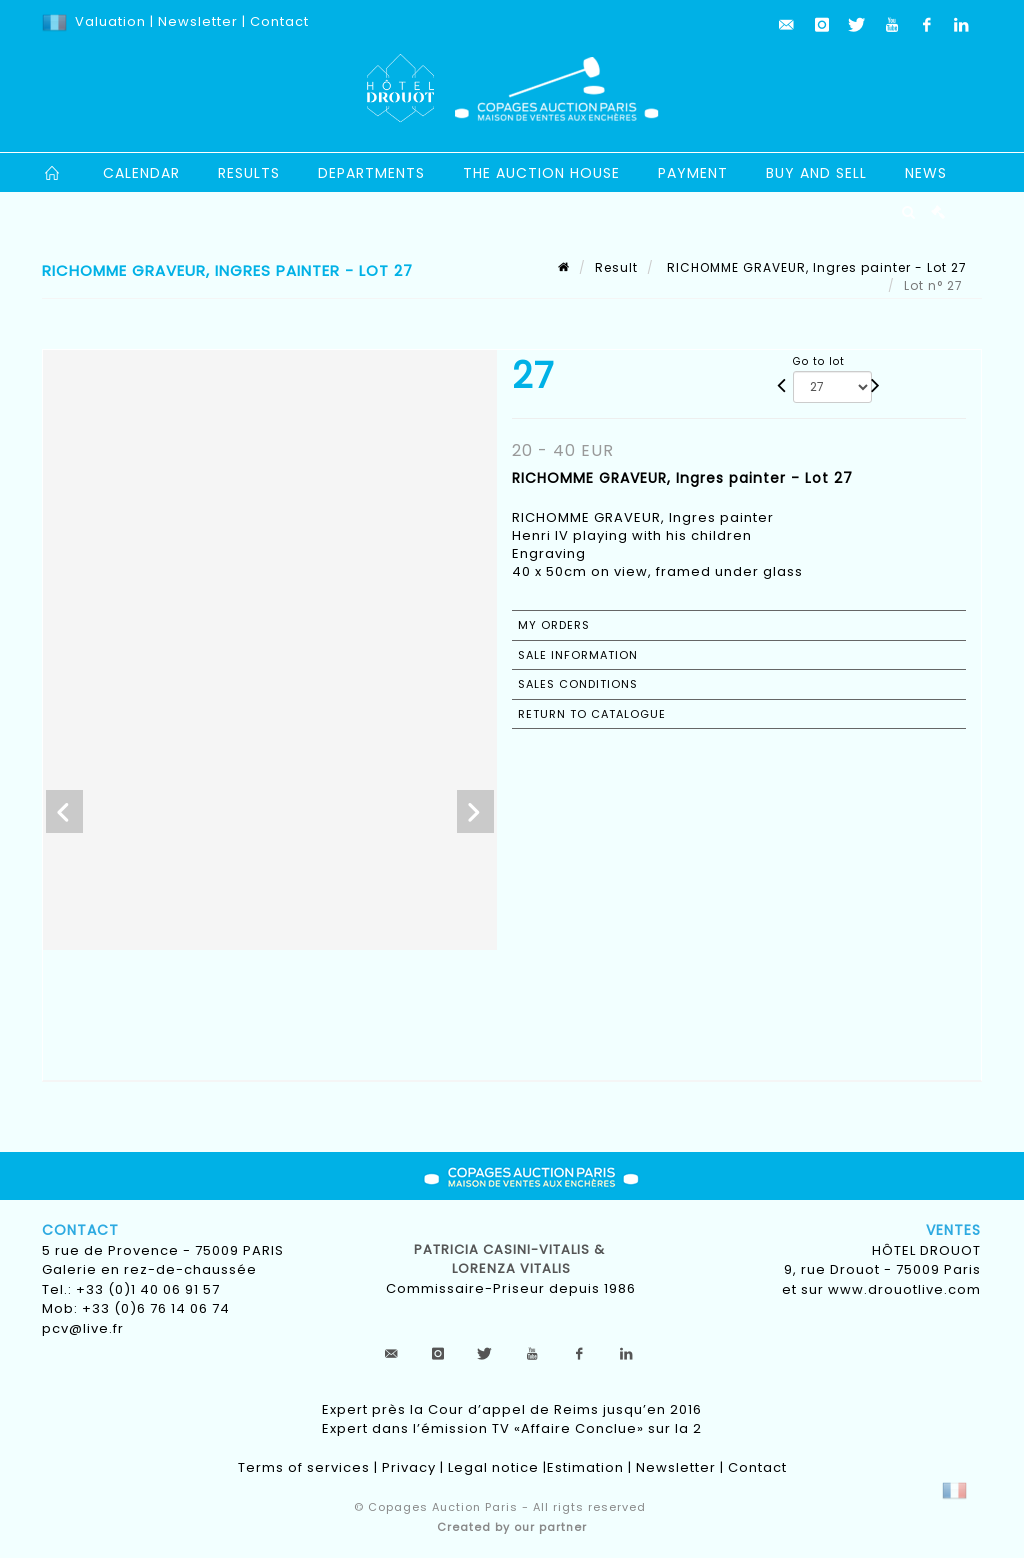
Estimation (585, 1467)
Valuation (110, 21)
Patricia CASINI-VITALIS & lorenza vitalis (511, 1259)
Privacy (409, 1467)
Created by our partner (512, 1527)
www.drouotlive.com (904, 1289)
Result (616, 267)
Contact (279, 21)
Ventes (953, 1230)
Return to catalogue (592, 714)
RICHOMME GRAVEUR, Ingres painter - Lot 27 (815, 267)
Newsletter (196, 21)
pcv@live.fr (83, 1328)
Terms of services (304, 1467)
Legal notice (493, 1467)
